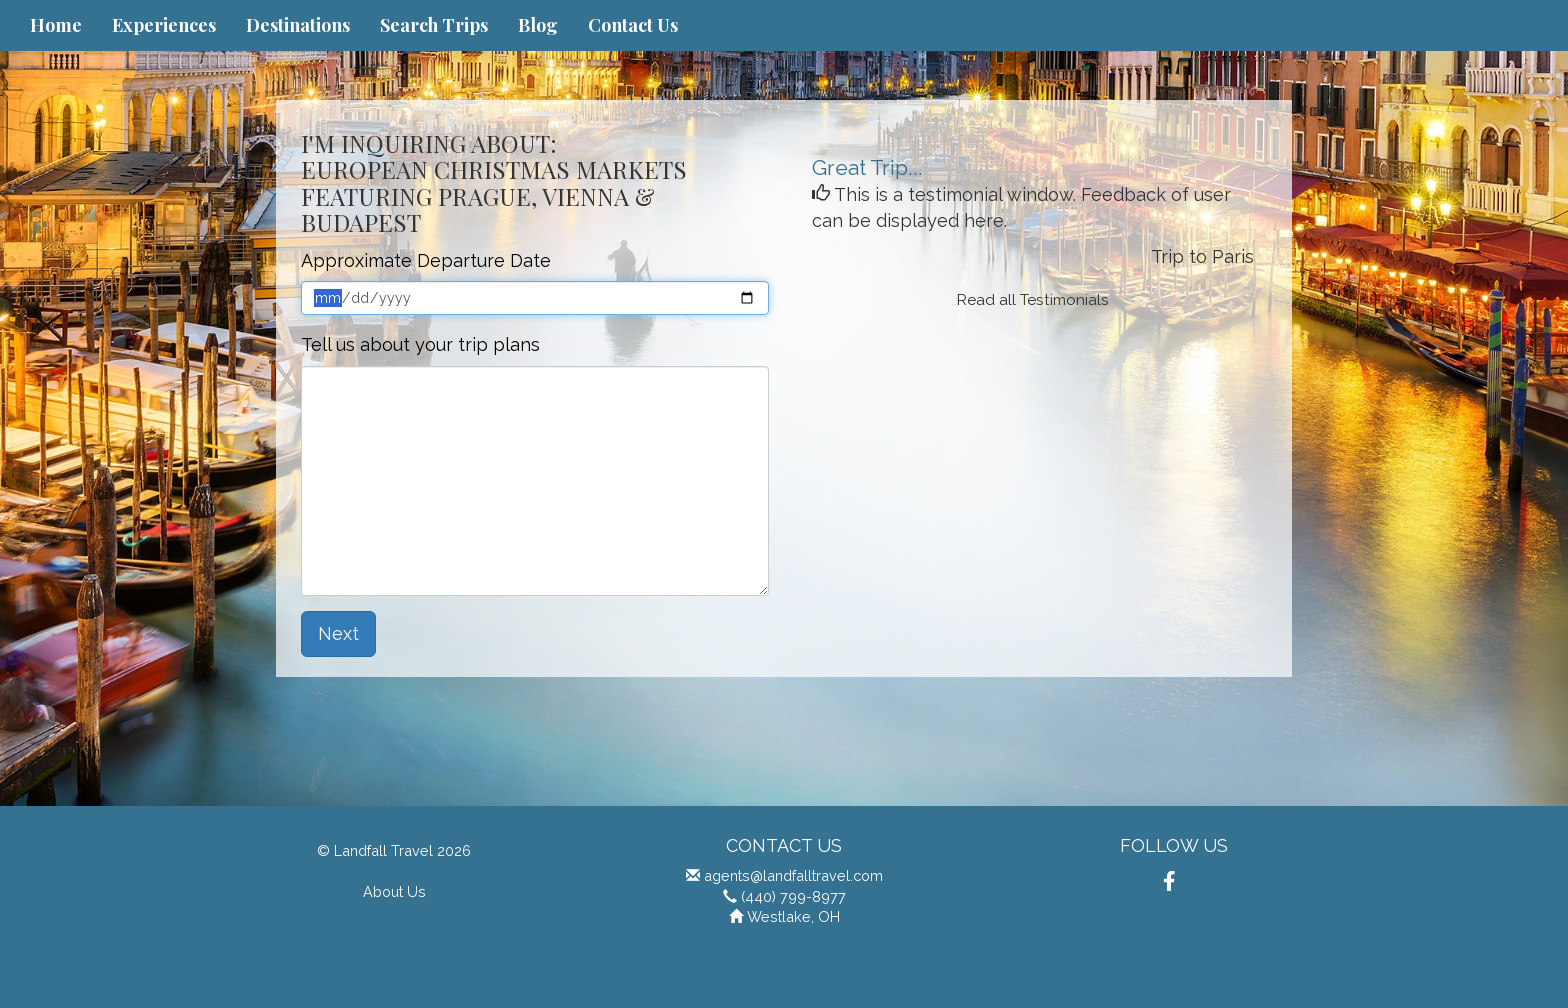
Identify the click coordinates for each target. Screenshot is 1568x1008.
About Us (394, 891)
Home (56, 25)
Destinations (298, 25)
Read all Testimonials (1033, 300)
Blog (538, 25)
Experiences (164, 25)
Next (338, 633)
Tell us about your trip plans (420, 344)
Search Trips (434, 25)
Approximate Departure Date (426, 260)
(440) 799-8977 (793, 896)
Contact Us (633, 25)
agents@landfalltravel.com (793, 875)
